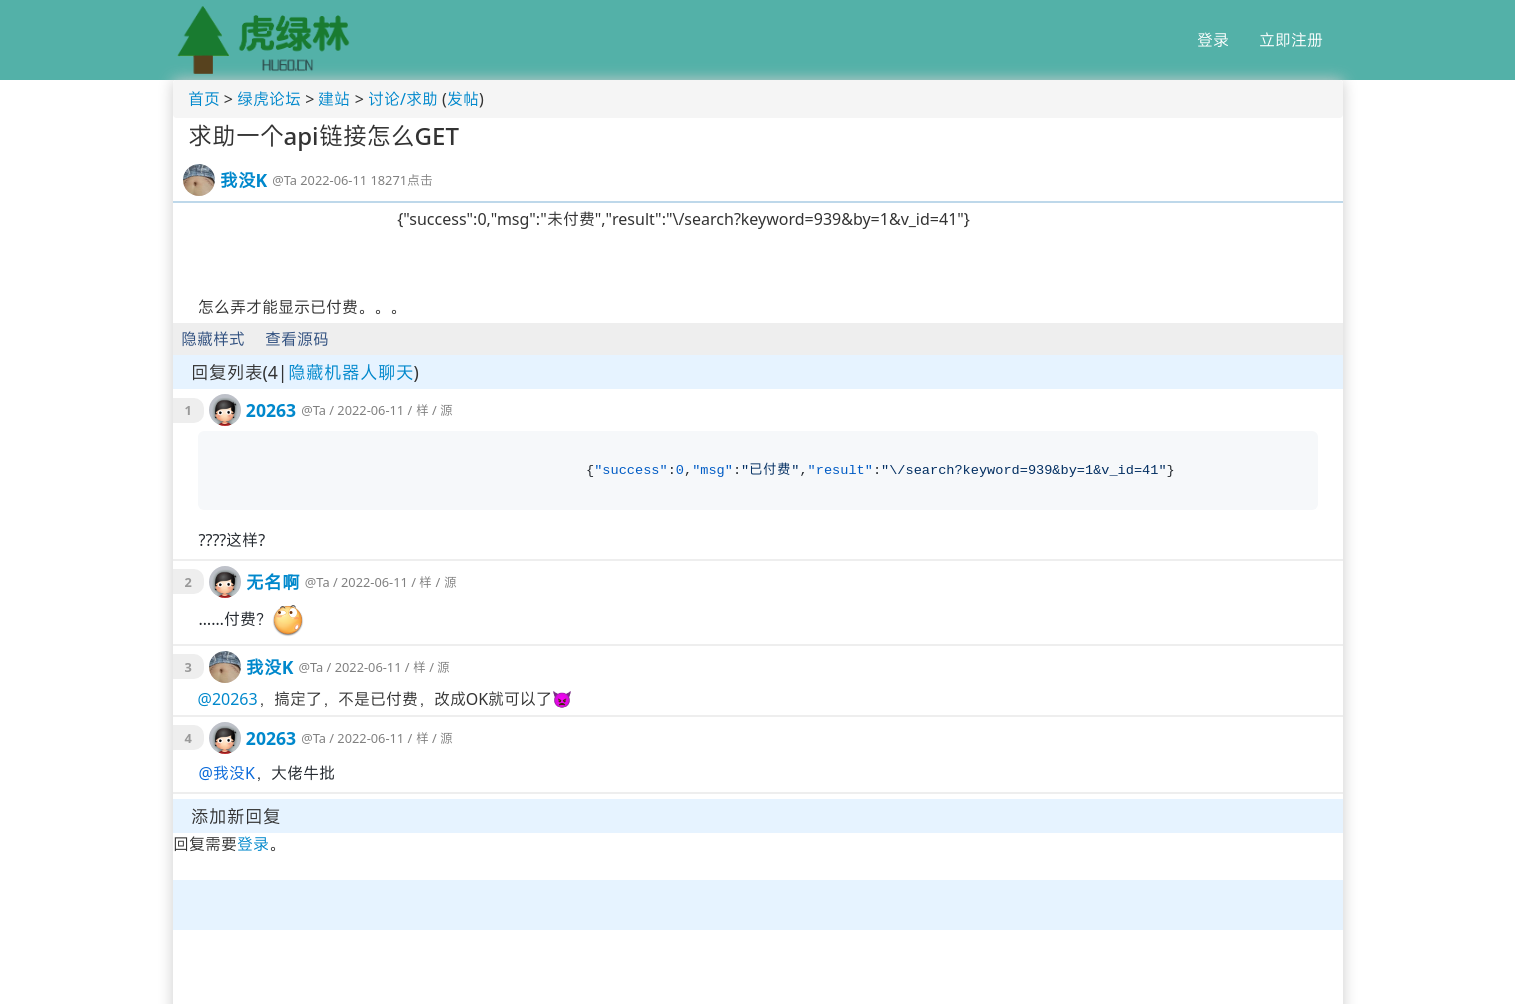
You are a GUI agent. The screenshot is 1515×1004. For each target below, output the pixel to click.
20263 (271, 410)
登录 (1213, 40)
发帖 (463, 99)
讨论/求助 (403, 99)
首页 (204, 99)
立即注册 (1291, 40)
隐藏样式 (213, 339)
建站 (334, 99)
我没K (244, 180)
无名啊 (273, 582)
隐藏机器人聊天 (351, 372)
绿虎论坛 (269, 99)
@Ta (284, 180)
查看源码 (297, 339)
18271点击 (401, 180)
